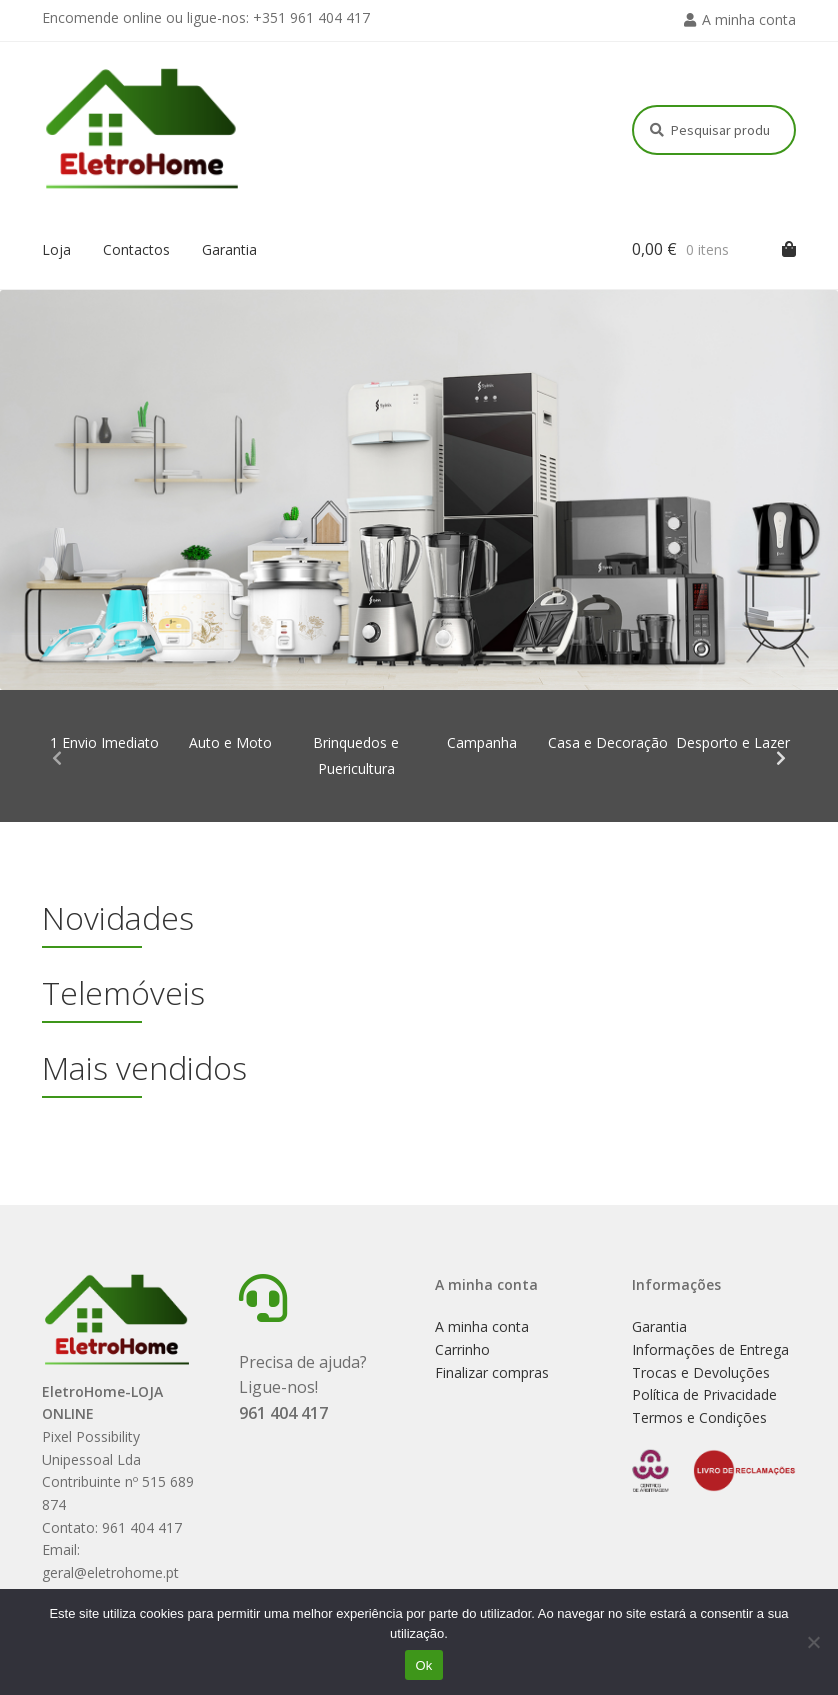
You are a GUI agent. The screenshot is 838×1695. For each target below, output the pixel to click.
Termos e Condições (699, 1417)
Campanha (482, 742)
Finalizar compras (492, 1372)
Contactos (136, 249)
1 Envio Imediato (104, 742)
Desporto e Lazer (733, 742)
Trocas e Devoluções (701, 1372)
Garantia (229, 249)
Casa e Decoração (608, 742)
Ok (423, 1665)
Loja (56, 249)
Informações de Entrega (710, 1349)
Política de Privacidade (704, 1394)
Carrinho (462, 1349)
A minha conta (749, 19)
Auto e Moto (230, 742)
